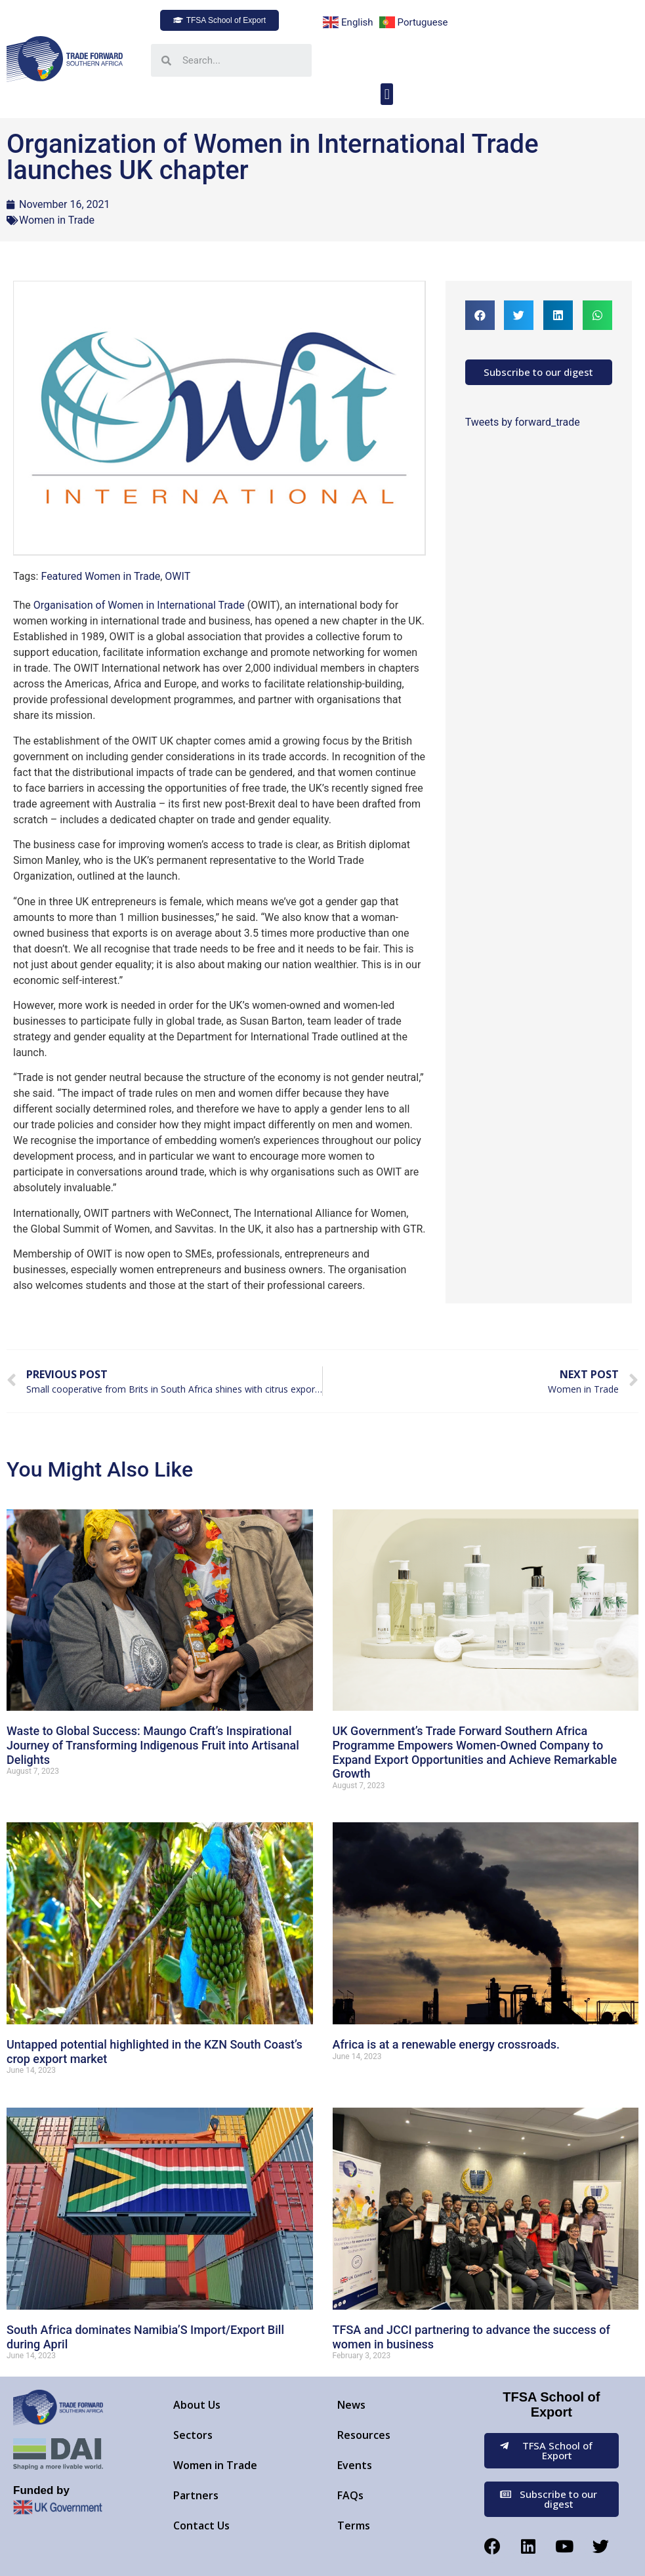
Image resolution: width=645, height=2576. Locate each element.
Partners (195, 2495)
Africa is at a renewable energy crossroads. (446, 2044)
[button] (219, 20)
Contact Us (201, 2525)
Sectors (193, 2435)
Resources (363, 2435)
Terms (353, 2525)
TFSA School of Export (551, 2404)
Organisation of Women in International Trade (139, 605)
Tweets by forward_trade (522, 422)
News (351, 2405)
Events (354, 2465)
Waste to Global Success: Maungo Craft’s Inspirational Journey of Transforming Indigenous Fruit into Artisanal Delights (153, 1745)
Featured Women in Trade (100, 576)
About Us (196, 2405)
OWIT (177, 576)
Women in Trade (56, 220)
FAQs (350, 2495)
